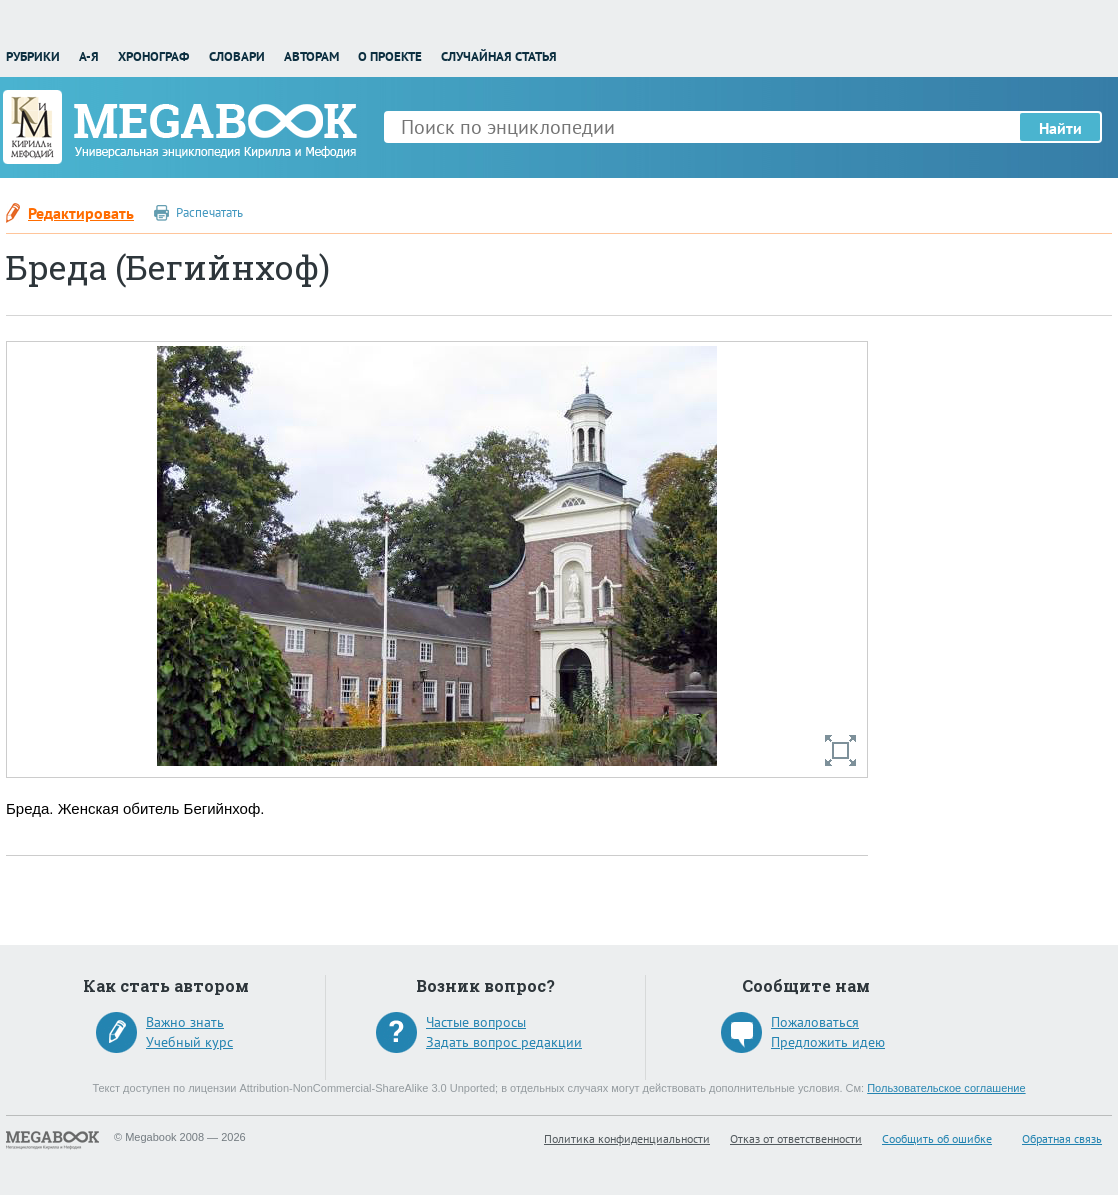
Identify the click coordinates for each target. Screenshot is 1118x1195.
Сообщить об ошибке (937, 1138)
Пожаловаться (815, 1022)
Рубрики (33, 56)
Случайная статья (499, 56)
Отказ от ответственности (796, 1138)
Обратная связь (1062, 1138)
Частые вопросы (476, 1022)
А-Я (89, 56)
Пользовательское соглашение (946, 1088)
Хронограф (153, 56)
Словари (237, 56)
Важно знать (185, 1022)
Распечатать (209, 212)
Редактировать (81, 213)
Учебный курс (189, 1042)
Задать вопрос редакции (504, 1042)
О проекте (390, 56)
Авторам (311, 56)
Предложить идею (828, 1042)
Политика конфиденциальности (627, 1138)
